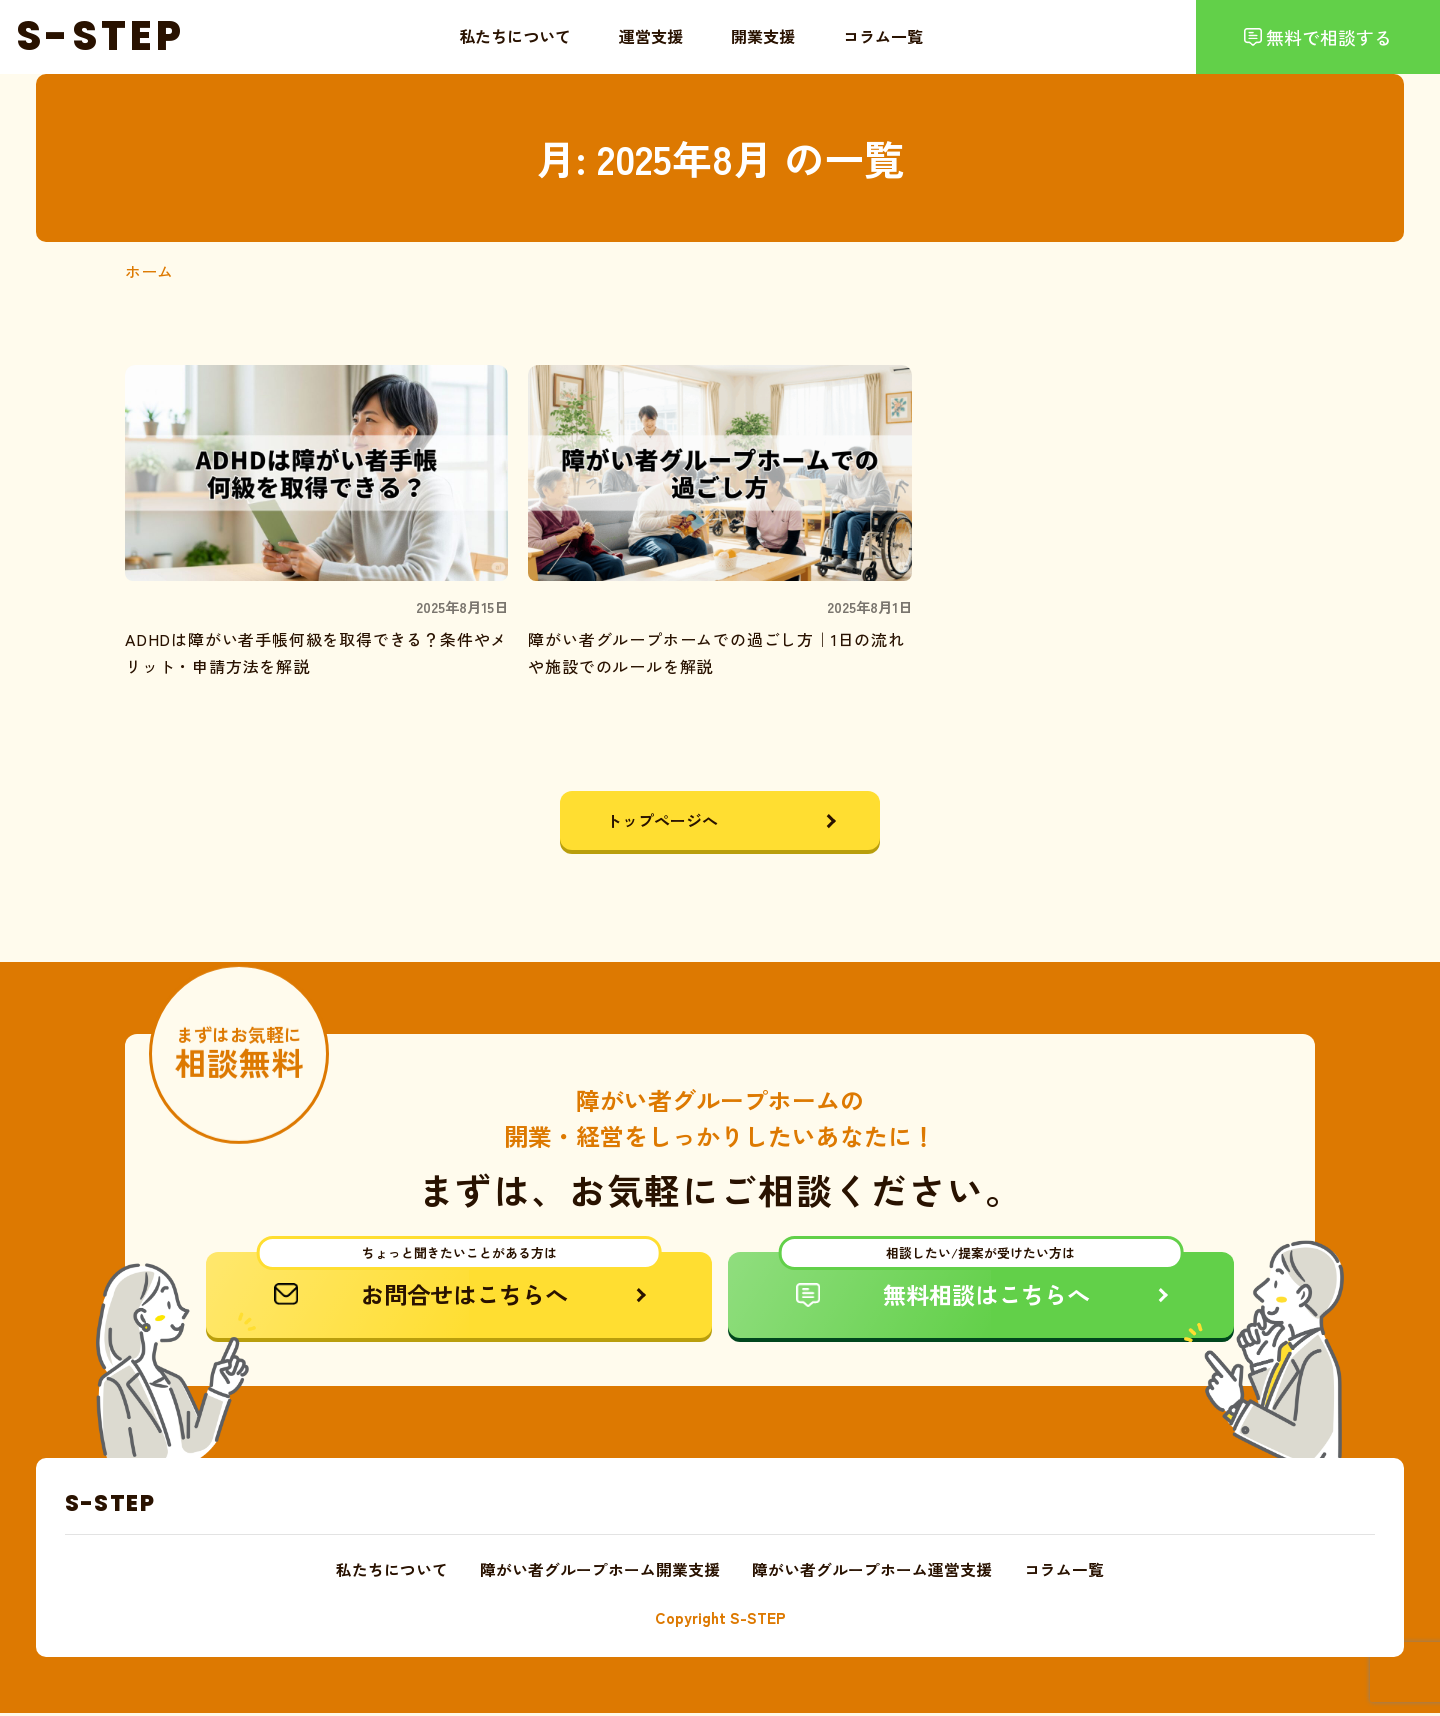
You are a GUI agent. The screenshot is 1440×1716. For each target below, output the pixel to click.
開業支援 (763, 36)
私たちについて (515, 36)
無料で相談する (1329, 37)
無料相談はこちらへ (981, 1282)
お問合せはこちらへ (459, 1282)
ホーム (149, 271)
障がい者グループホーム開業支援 (600, 1572)
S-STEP (110, 1505)
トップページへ (664, 820)
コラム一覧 (883, 36)
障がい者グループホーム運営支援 (872, 1572)
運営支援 (651, 36)
